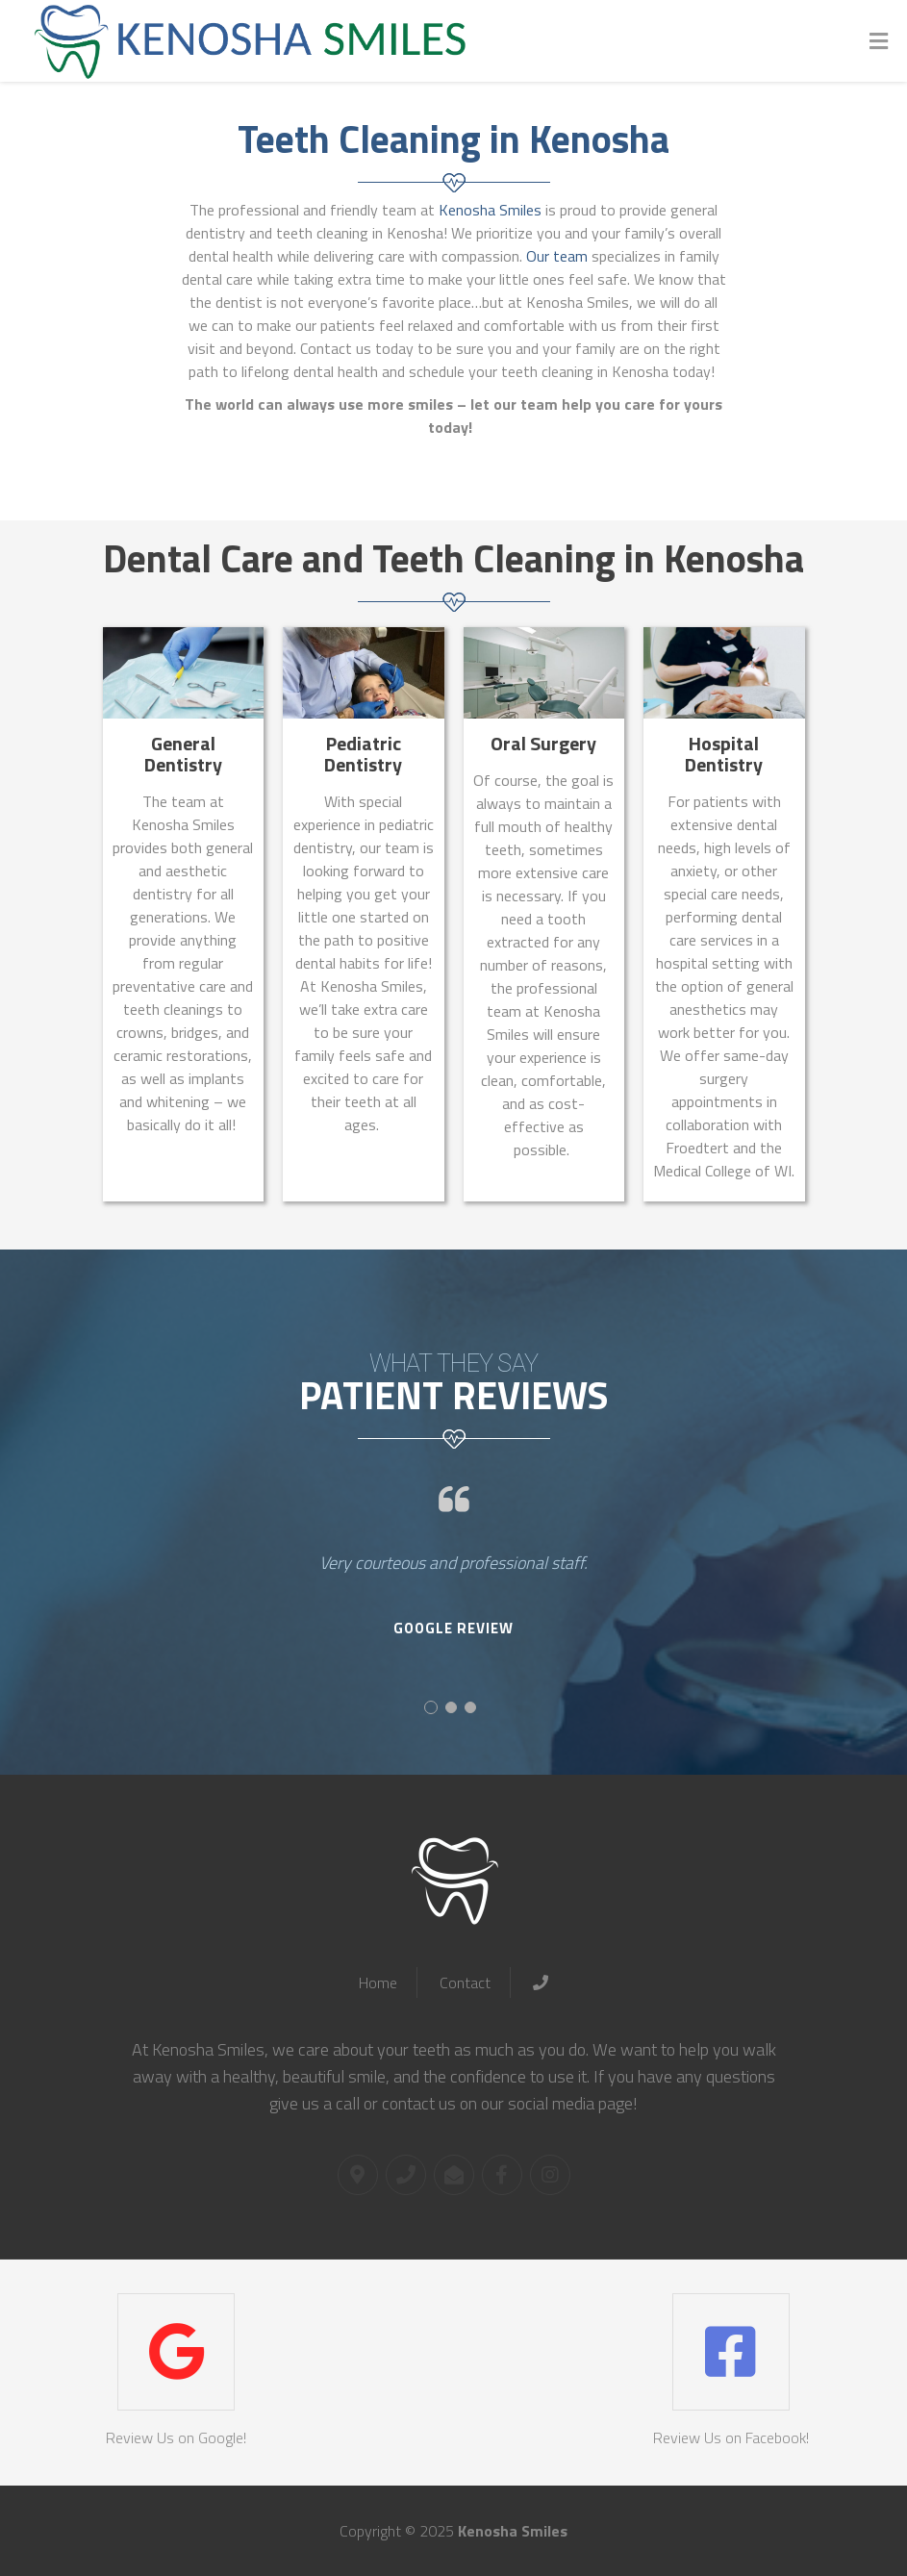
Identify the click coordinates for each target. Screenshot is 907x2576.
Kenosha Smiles (490, 209)
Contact (465, 1982)
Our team (557, 255)
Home (378, 1982)
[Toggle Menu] (879, 42)
